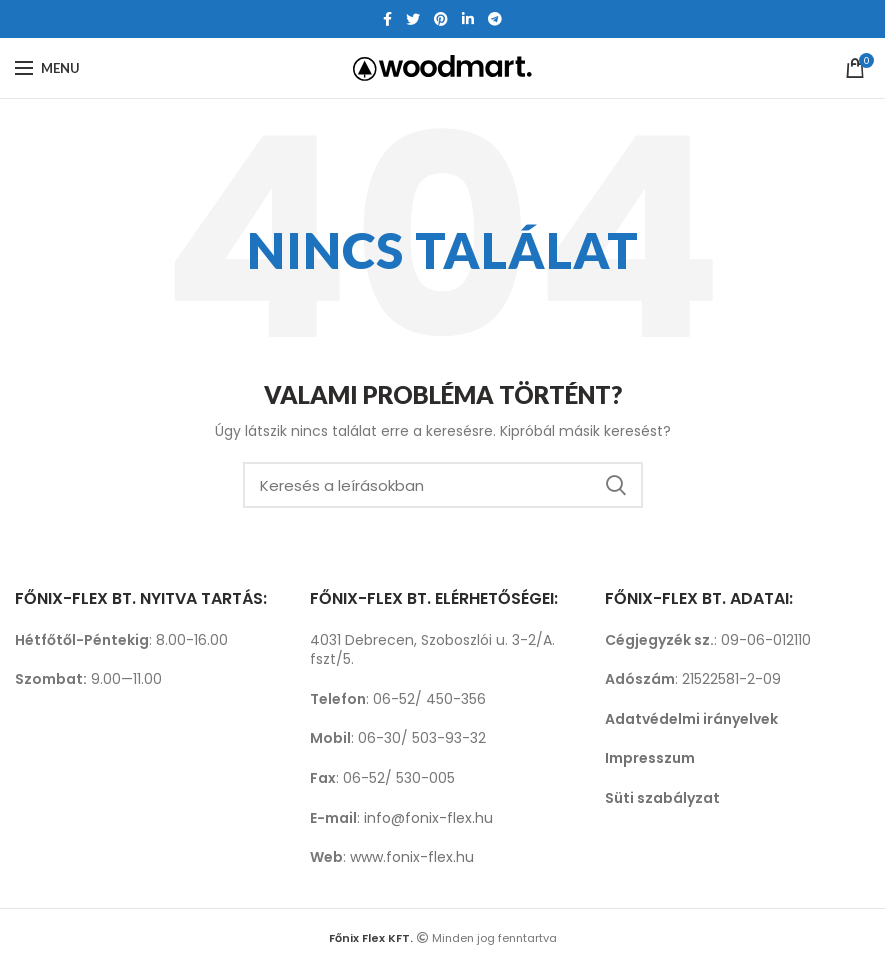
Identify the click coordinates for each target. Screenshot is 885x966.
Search (616, 485)
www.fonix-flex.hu (412, 857)
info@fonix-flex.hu (428, 818)
